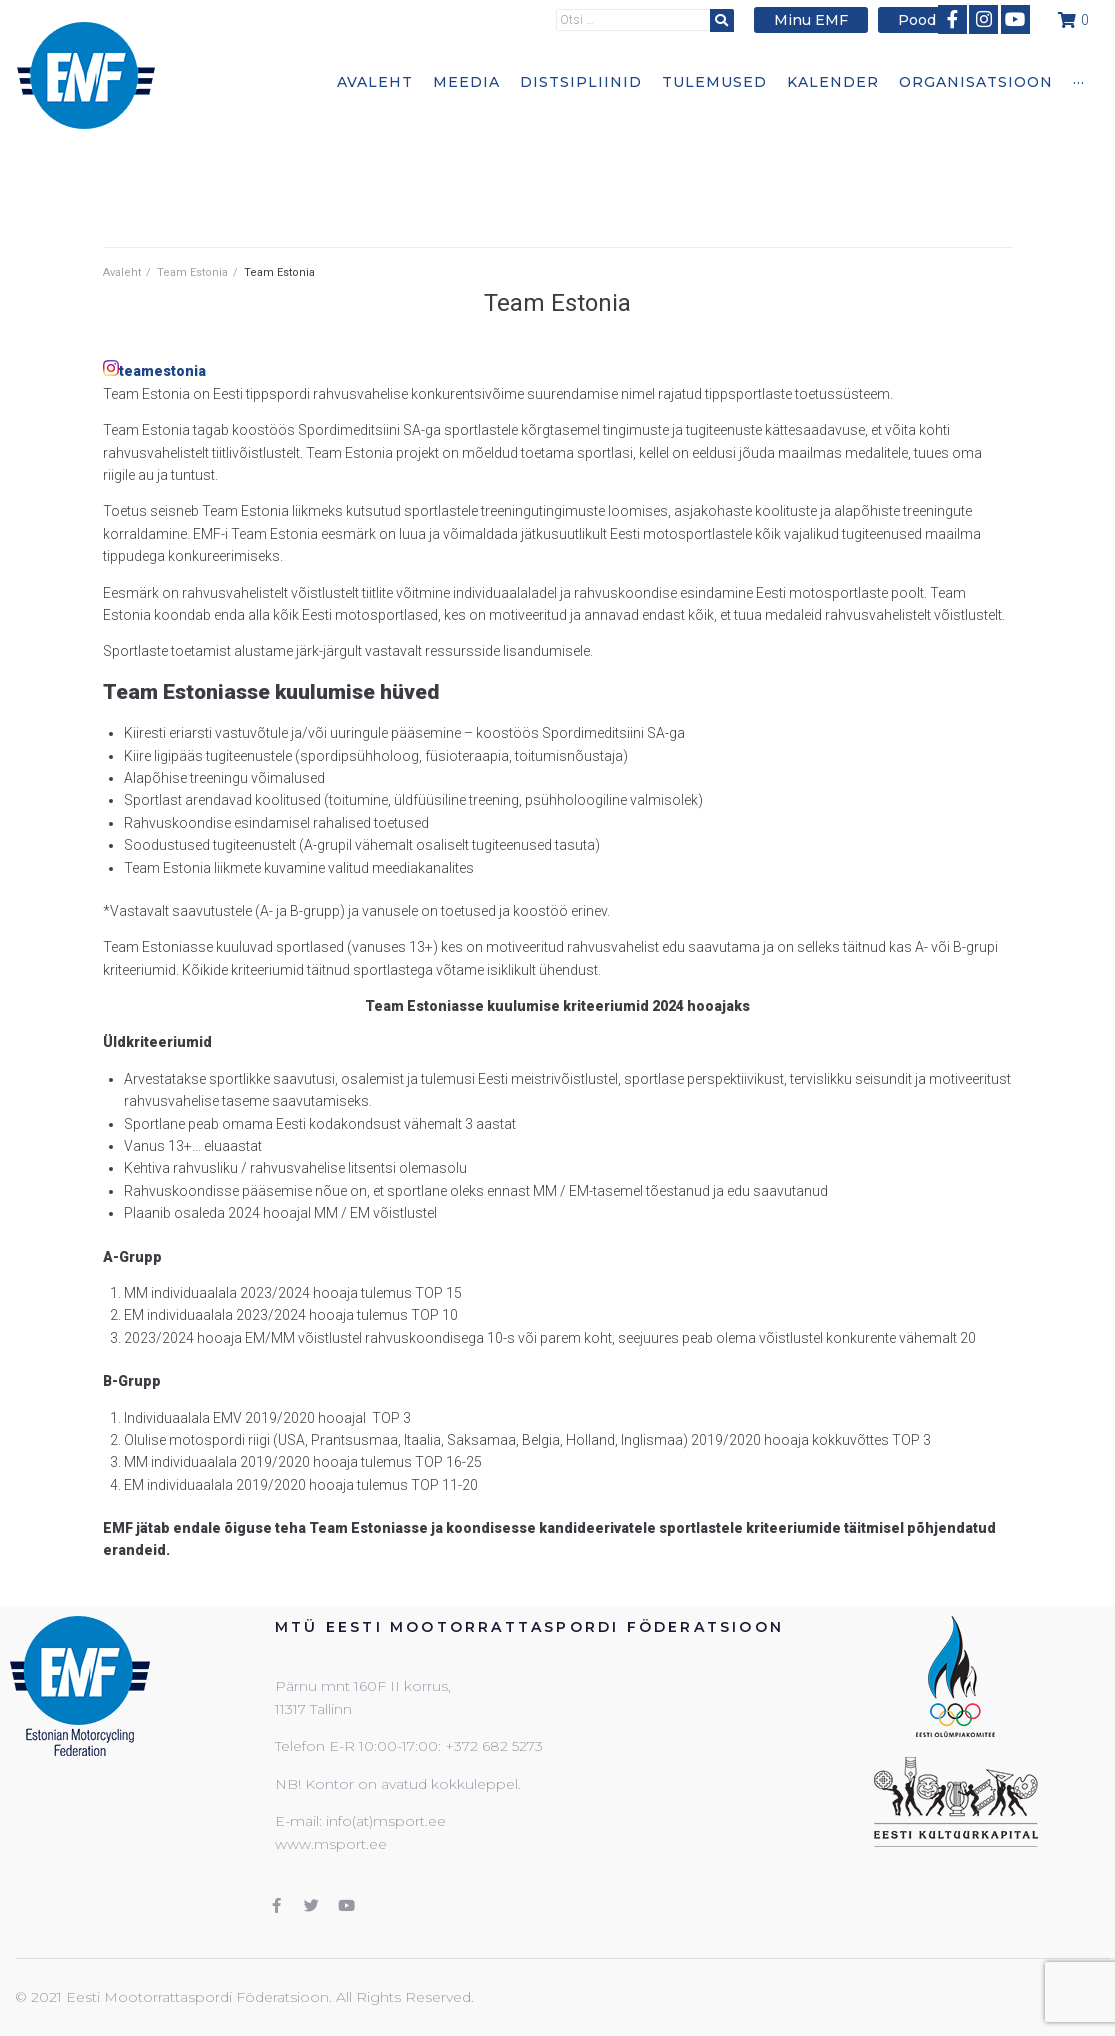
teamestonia (162, 371)
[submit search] (731, 19)
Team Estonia (192, 272)
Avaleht (122, 272)
